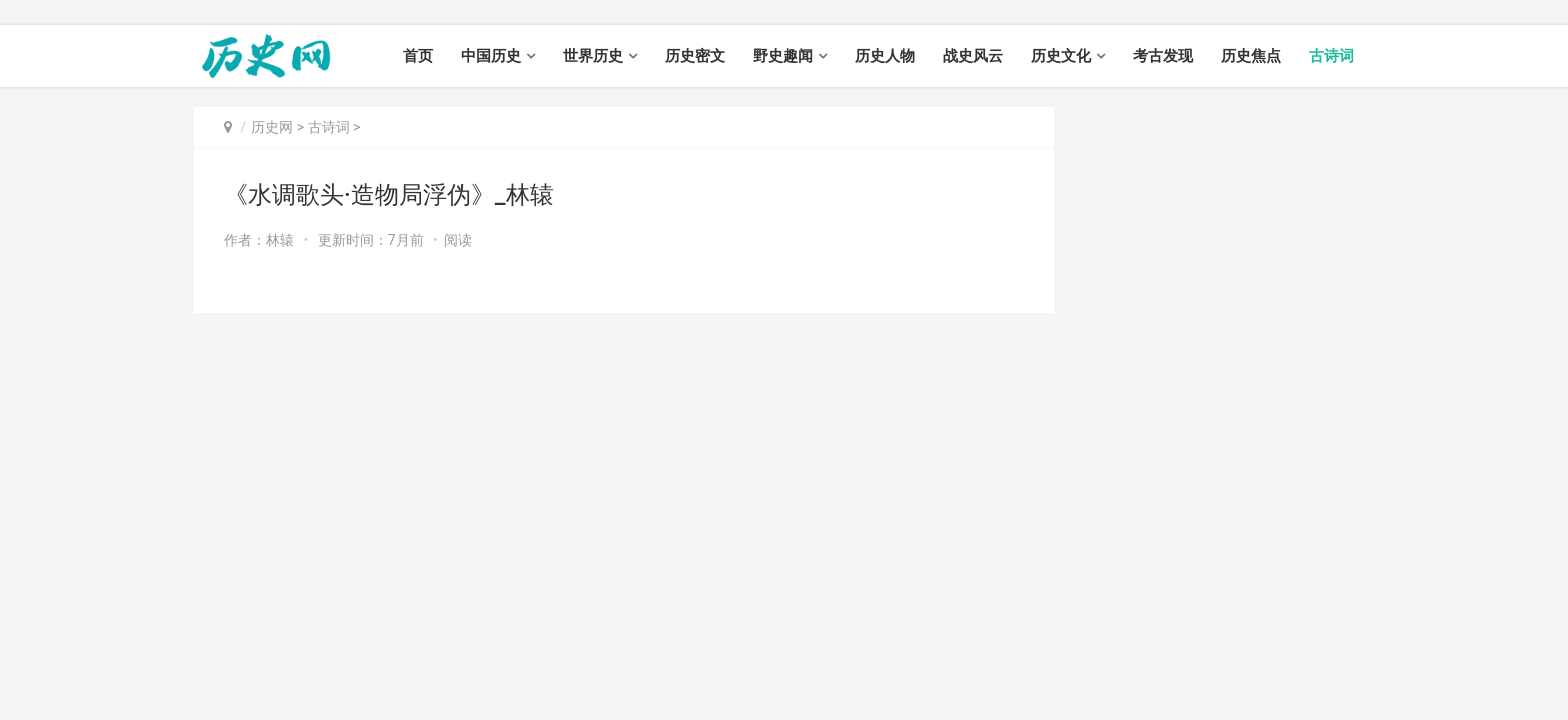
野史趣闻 (783, 56)
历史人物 (885, 56)
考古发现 (1163, 56)
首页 (418, 56)
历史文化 (1061, 56)
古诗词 (1331, 56)
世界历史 (593, 56)
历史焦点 (1251, 56)
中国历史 (491, 56)
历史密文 (695, 56)
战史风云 (973, 56)
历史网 (272, 127)
